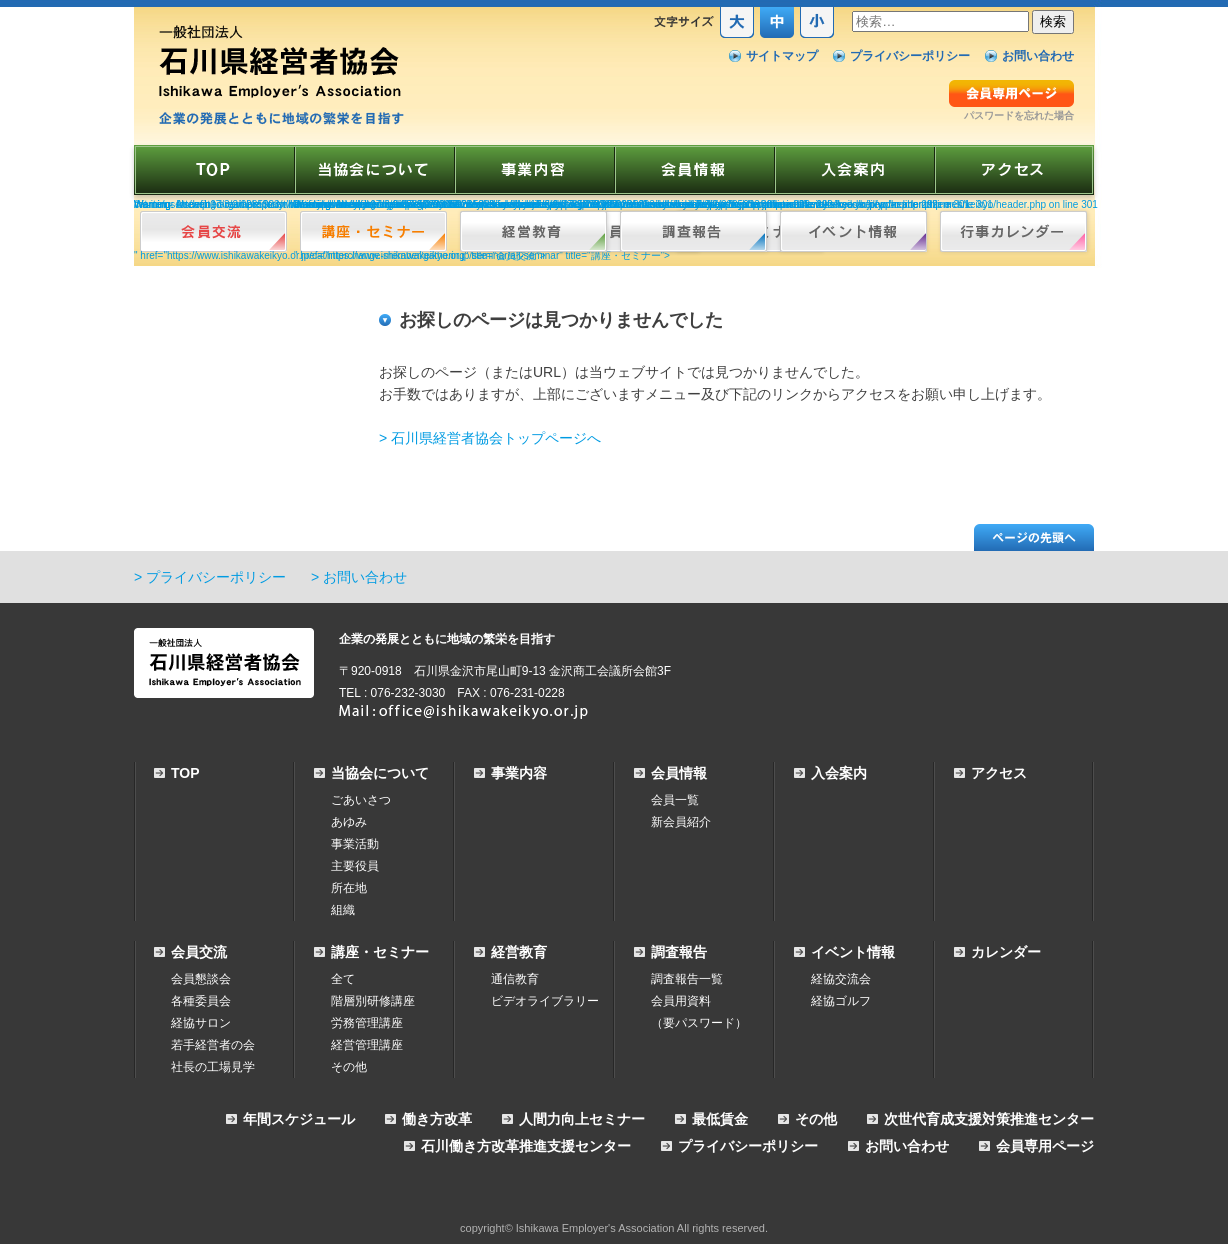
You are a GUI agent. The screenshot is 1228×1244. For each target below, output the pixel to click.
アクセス (999, 773)
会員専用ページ (1045, 1146)
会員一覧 (675, 800)
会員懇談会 (201, 979)
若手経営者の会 (213, 1045)
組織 (343, 910)
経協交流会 (841, 979)
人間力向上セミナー (582, 1119)
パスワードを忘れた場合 (1019, 115)
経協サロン (201, 1023)
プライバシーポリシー (910, 56)
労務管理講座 (367, 1023)
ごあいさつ (361, 800)
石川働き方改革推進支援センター (526, 1146)
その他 (349, 1067)
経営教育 (519, 952)
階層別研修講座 (373, 1001)
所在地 (349, 888)
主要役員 (355, 866)
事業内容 (519, 773)
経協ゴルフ (841, 1001)
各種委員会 (201, 1001)
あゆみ (349, 822)
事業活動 (355, 844)
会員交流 (199, 952)
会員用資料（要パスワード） (699, 1012)
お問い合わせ (1038, 56)
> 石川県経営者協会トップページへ (490, 438)
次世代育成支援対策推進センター (989, 1119)
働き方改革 (437, 1119)
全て (343, 979)
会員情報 (679, 773)
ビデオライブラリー (545, 1001)
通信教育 (515, 979)
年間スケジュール (299, 1119)
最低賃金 (720, 1119)
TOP (185, 773)
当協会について (380, 773)
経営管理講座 (367, 1045)
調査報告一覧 (687, 979)
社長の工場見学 (213, 1067)
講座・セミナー (380, 952)
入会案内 (839, 773)
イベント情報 (853, 952)
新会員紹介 (681, 822)
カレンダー (1006, 952)
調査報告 (679, 952)
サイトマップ (782, 56)
